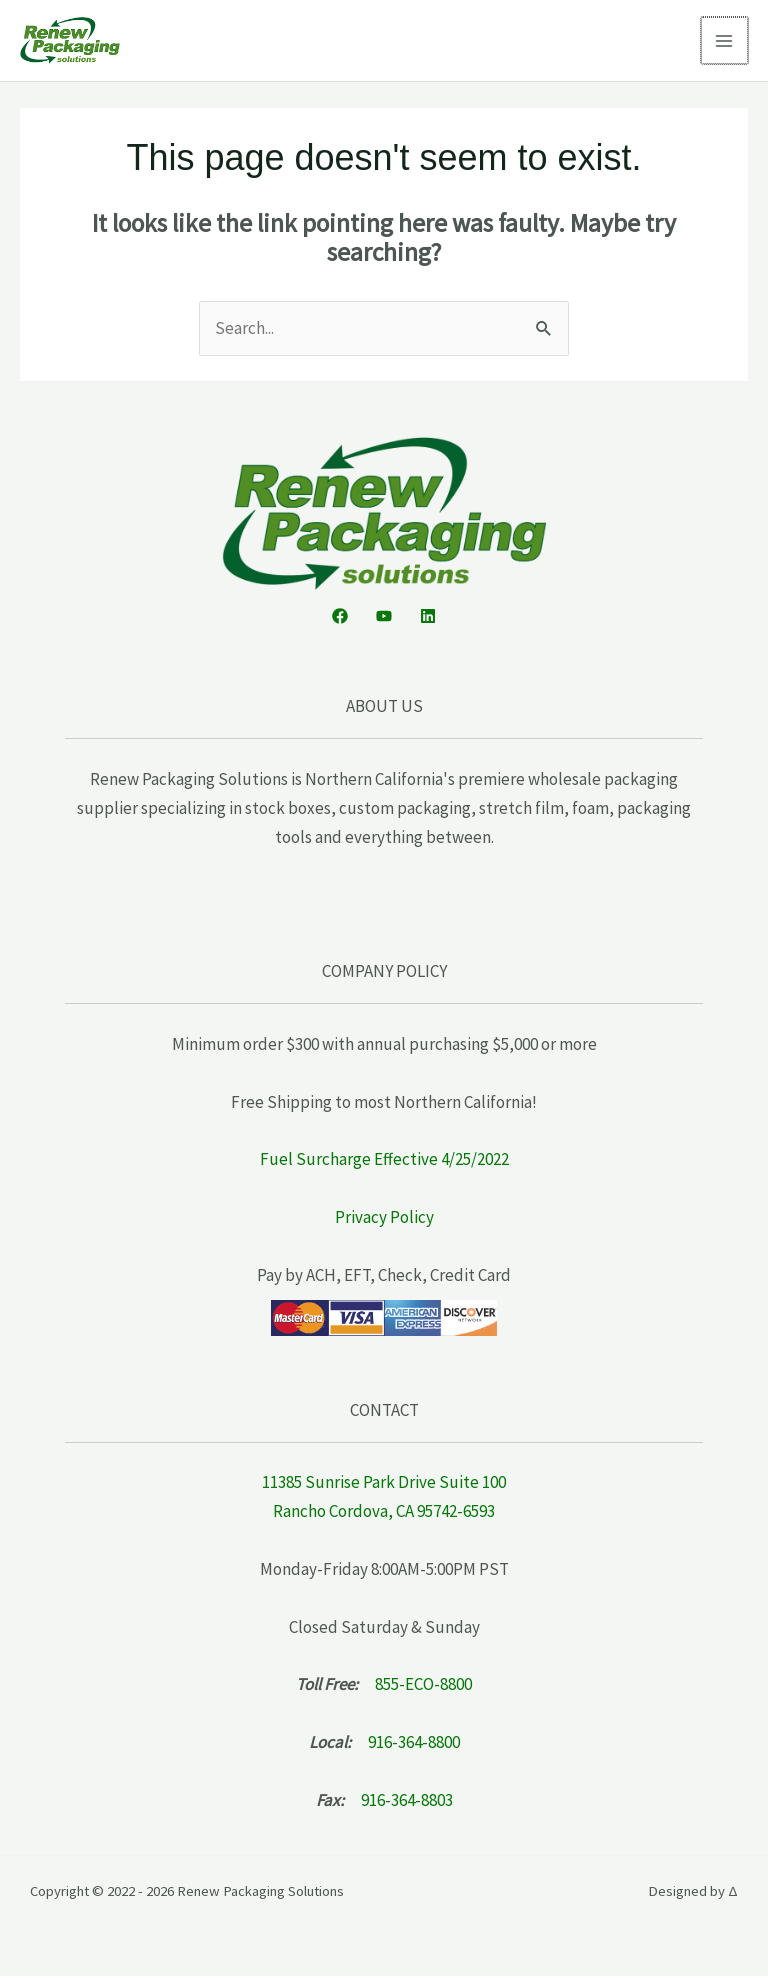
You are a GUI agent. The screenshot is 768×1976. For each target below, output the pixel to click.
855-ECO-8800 (423, 1684)
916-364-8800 (414, 1742)
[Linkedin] (428, 616)
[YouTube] (384, 616)
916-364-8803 (407, 1800)
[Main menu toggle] (726, 41)
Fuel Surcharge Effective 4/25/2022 (384, 1159)
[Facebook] (340, 616)
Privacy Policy (384, 1217)
